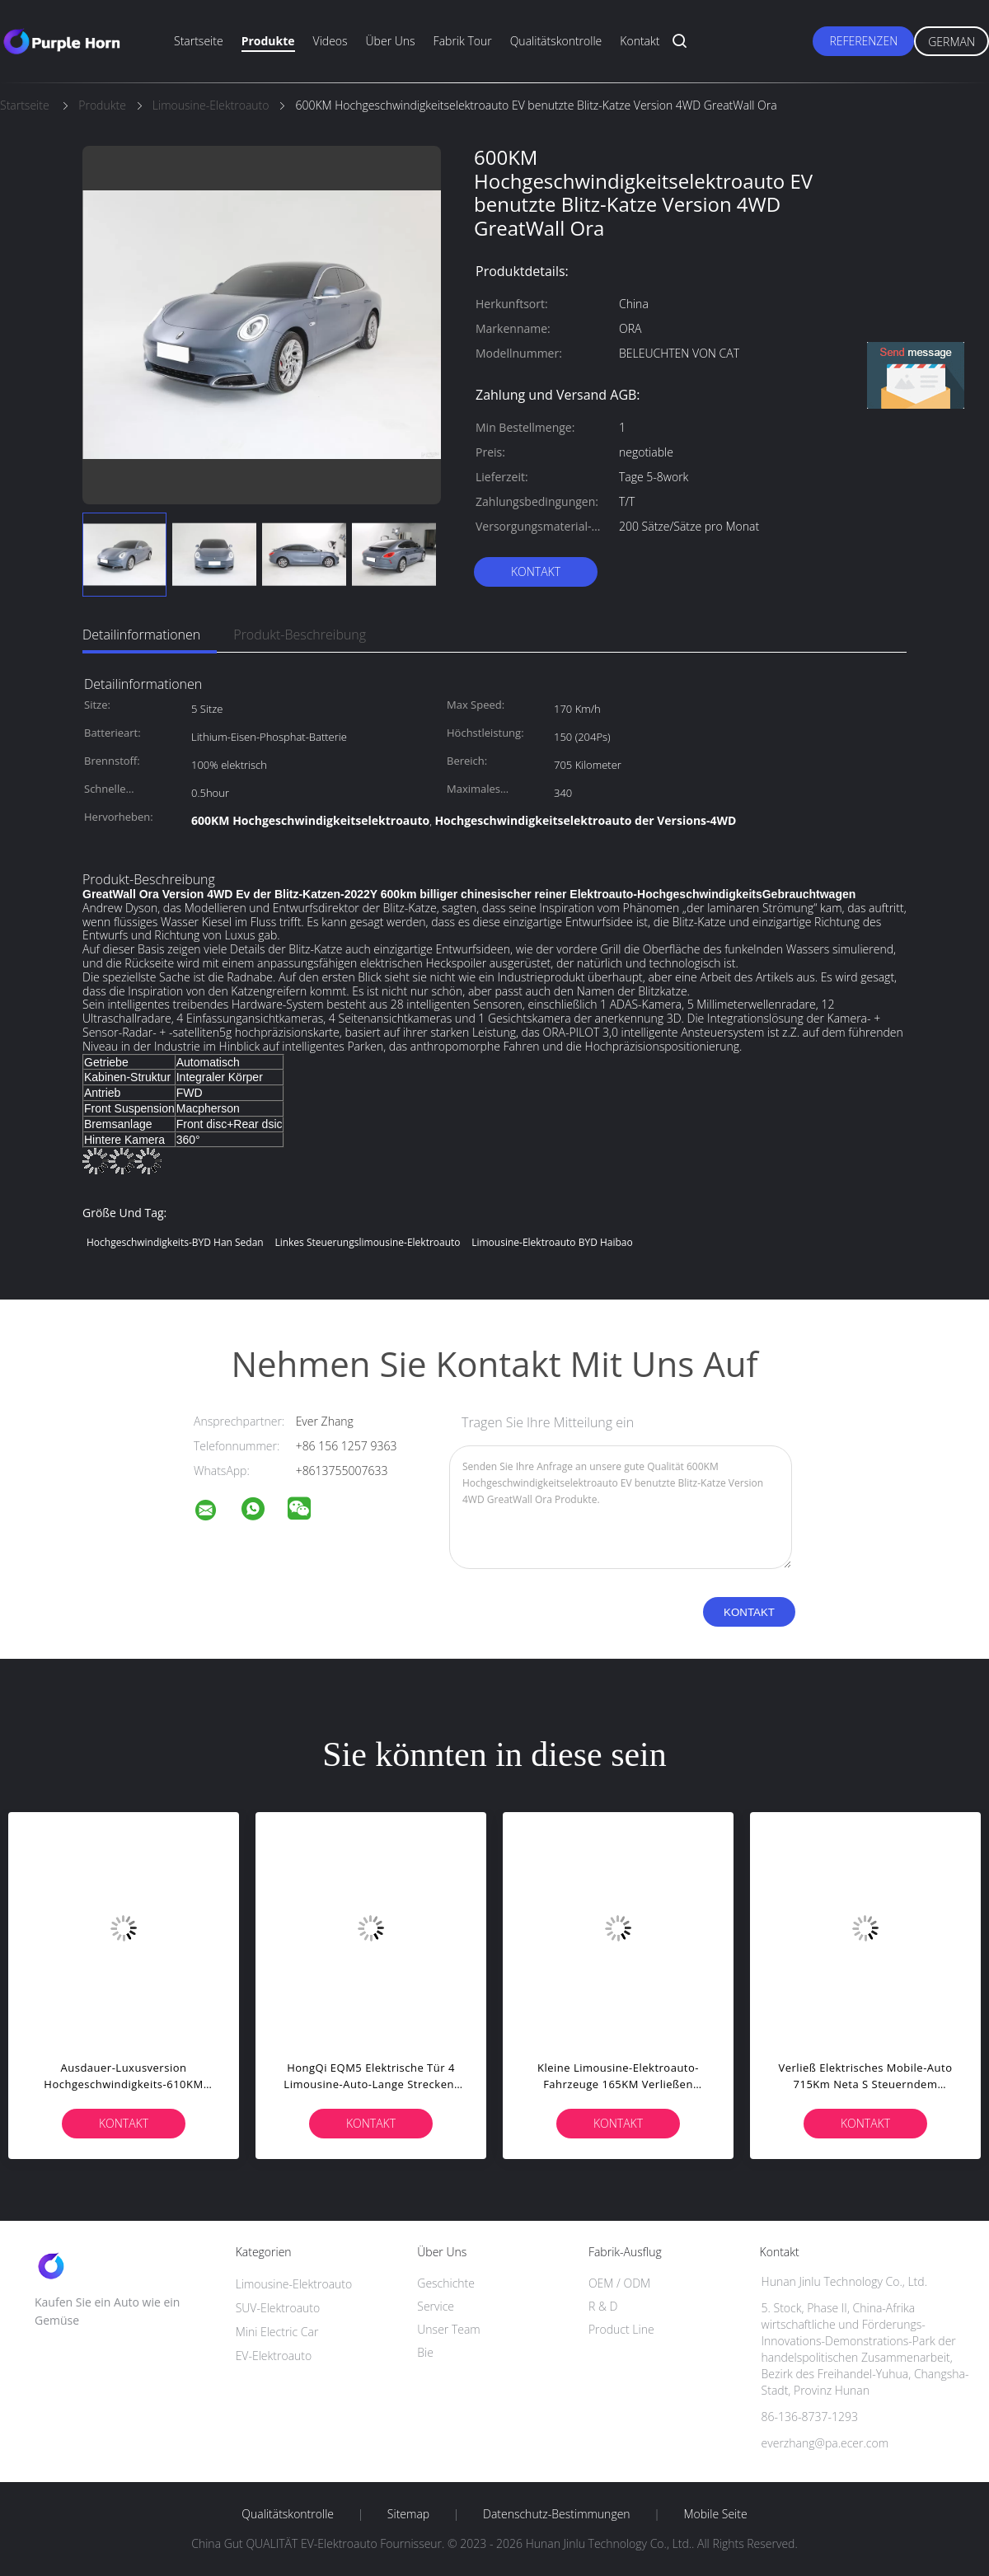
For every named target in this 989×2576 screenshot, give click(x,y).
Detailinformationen (141, 634)
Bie (425, 2352)
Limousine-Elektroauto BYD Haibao (552, 1242)
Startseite (198, 41)
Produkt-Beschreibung (299, 634)
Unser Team (448, 2329)
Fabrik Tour (463, 41)
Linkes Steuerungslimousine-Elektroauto (367, 1242)
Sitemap (408, 2514)
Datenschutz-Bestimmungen (556, 2514)
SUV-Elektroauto (278, 2308)
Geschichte (446, 2283)
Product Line (621, 2329)
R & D (602, 2306)
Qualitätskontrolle (556, 41)
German (951, 41)
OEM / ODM (619, 2283)
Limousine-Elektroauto (294, 2284)
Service (435, 2306)
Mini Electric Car (277, 2331)
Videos (330, 41)
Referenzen (863, 41)
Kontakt (639, 41)
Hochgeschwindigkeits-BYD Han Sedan (175, 1242)
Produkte (268, 41)
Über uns (390, 41)
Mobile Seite (715, 2514)
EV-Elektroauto (274, 2355)
